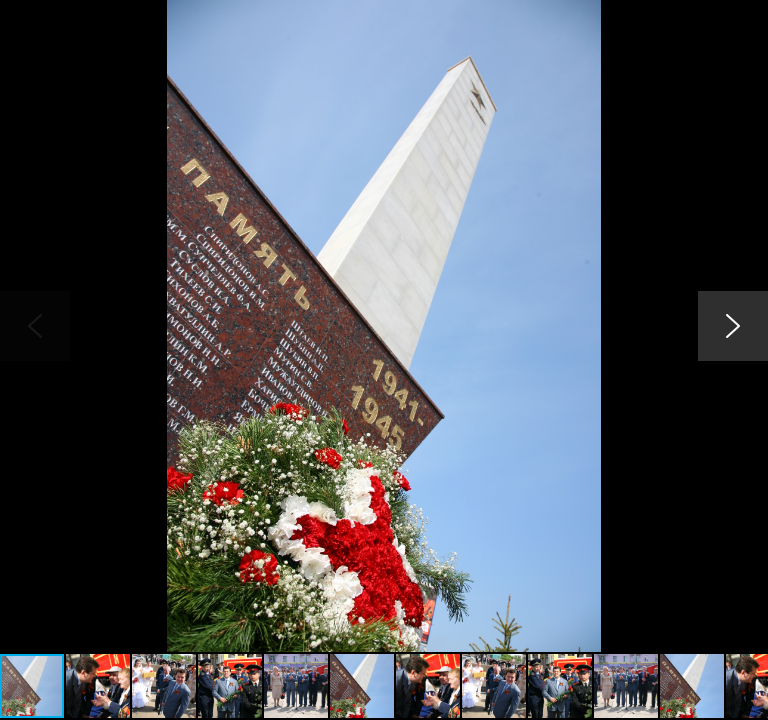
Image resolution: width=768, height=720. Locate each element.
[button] (750, 18)
